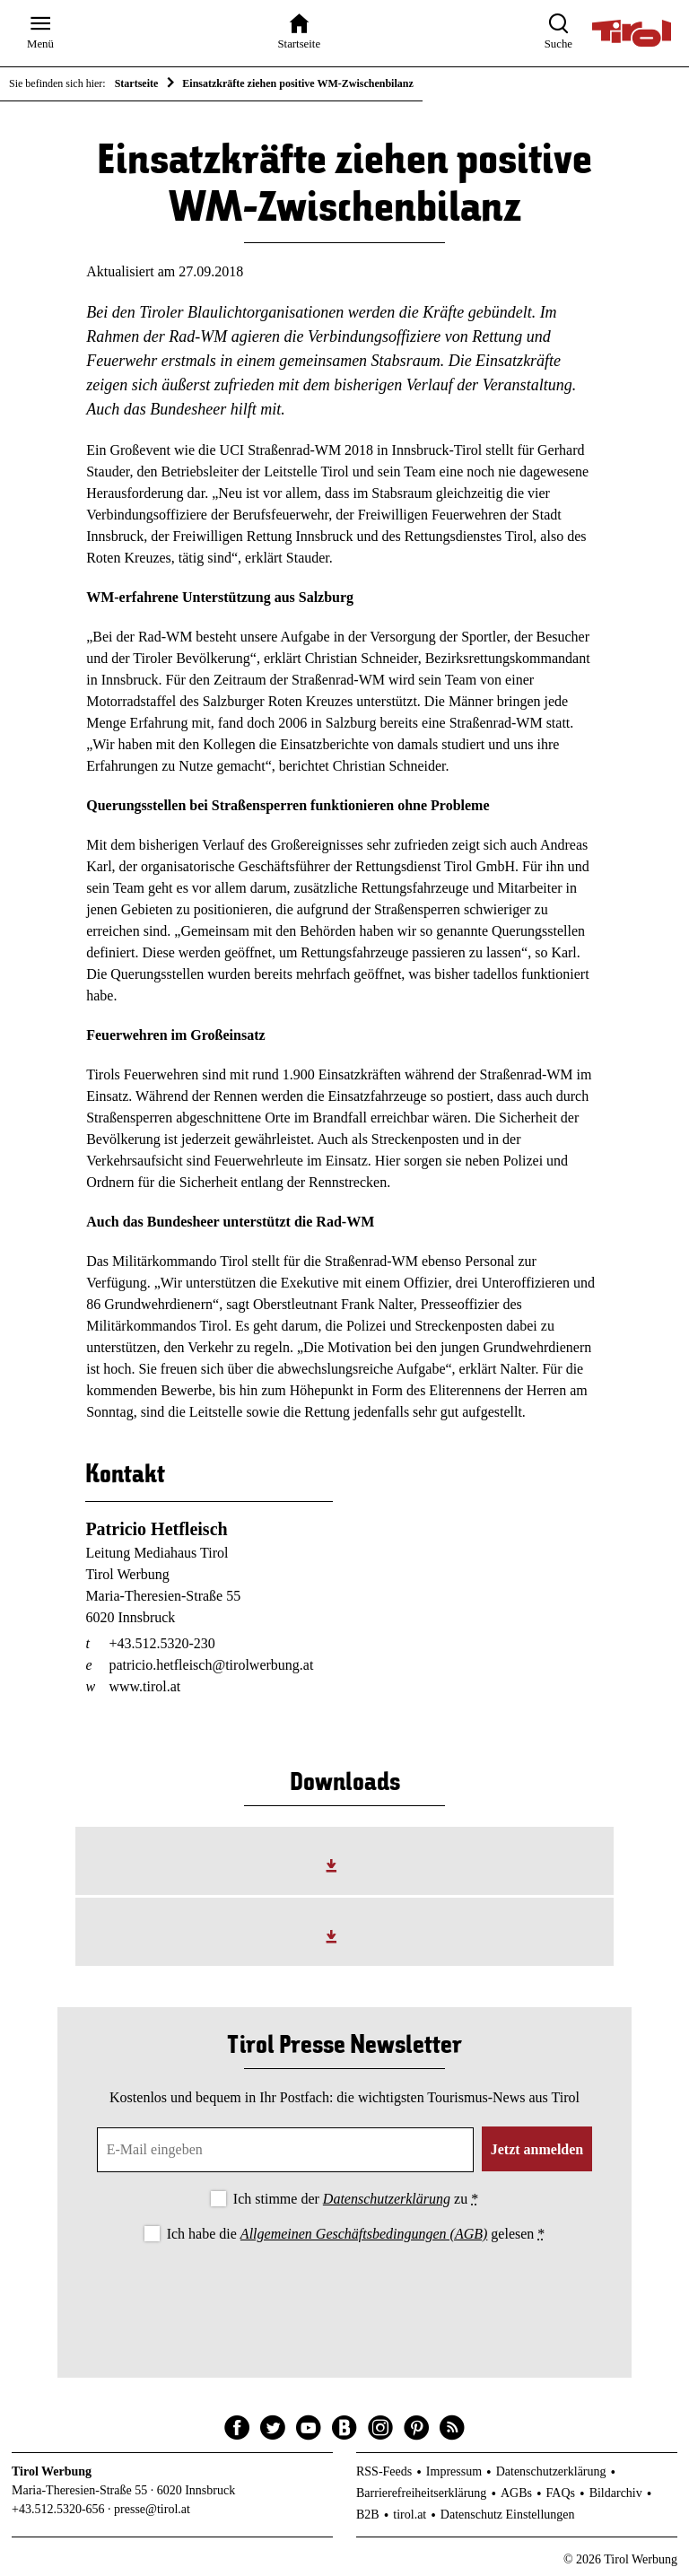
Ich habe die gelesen (356, 2233)
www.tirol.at (144, 1686)
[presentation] (344, 2295)
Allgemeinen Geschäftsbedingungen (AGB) (363, 2233)
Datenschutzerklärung (386, 2198)
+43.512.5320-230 (161, 1643)
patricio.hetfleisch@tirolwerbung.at (211, 1664)
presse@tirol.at (152, 2509)
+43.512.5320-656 (58, 2509)
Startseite (137, 83)
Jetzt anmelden (537, 2149)
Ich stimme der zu (355, 2198)
